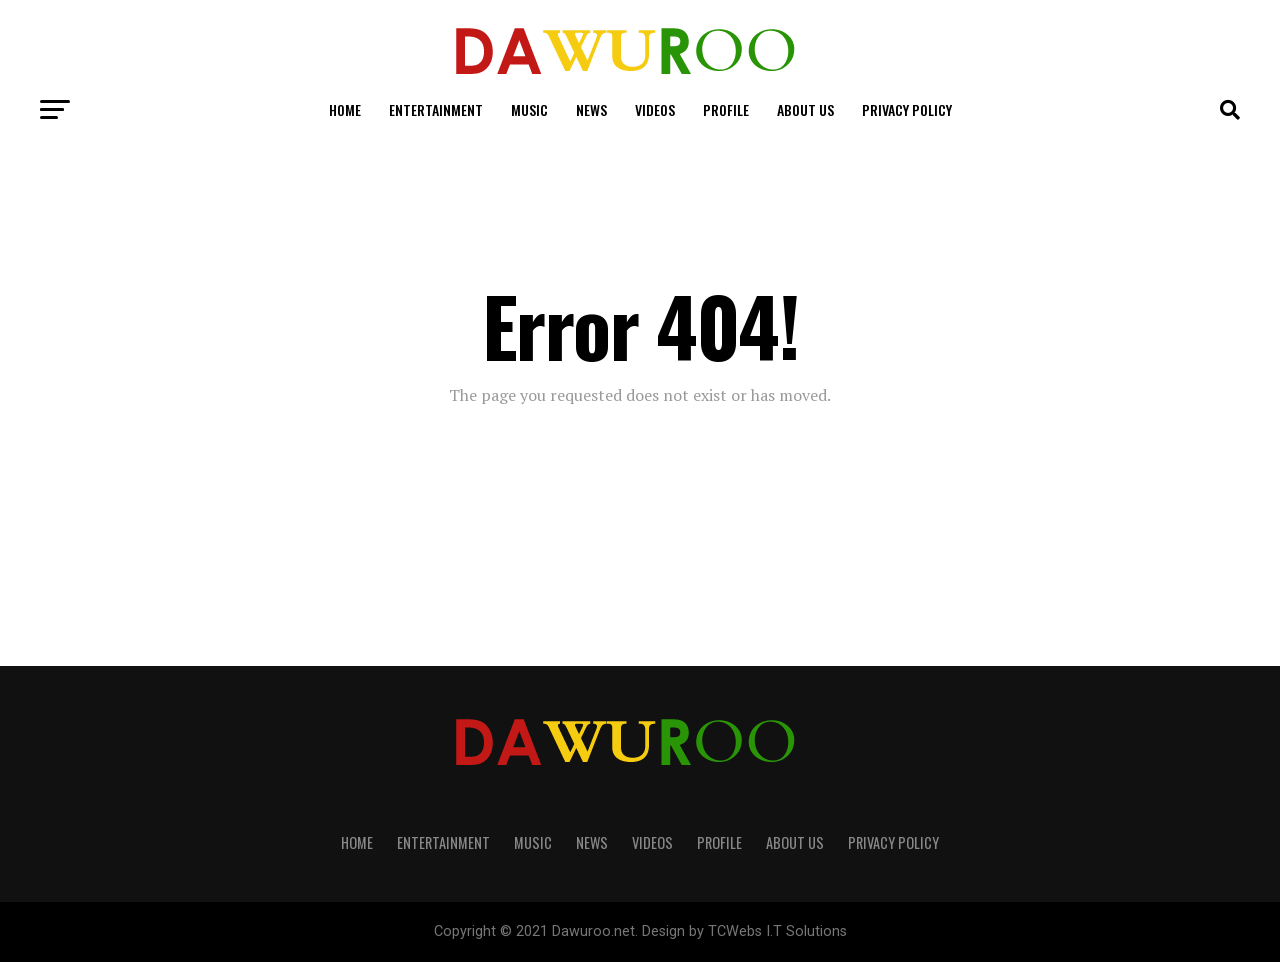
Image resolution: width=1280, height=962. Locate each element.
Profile (726, 109)
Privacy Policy (907, 109)
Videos (655, 109)
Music (529, 109)
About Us (805, 109)
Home (345, 109)
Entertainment (436, 109)
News (591, 109)
